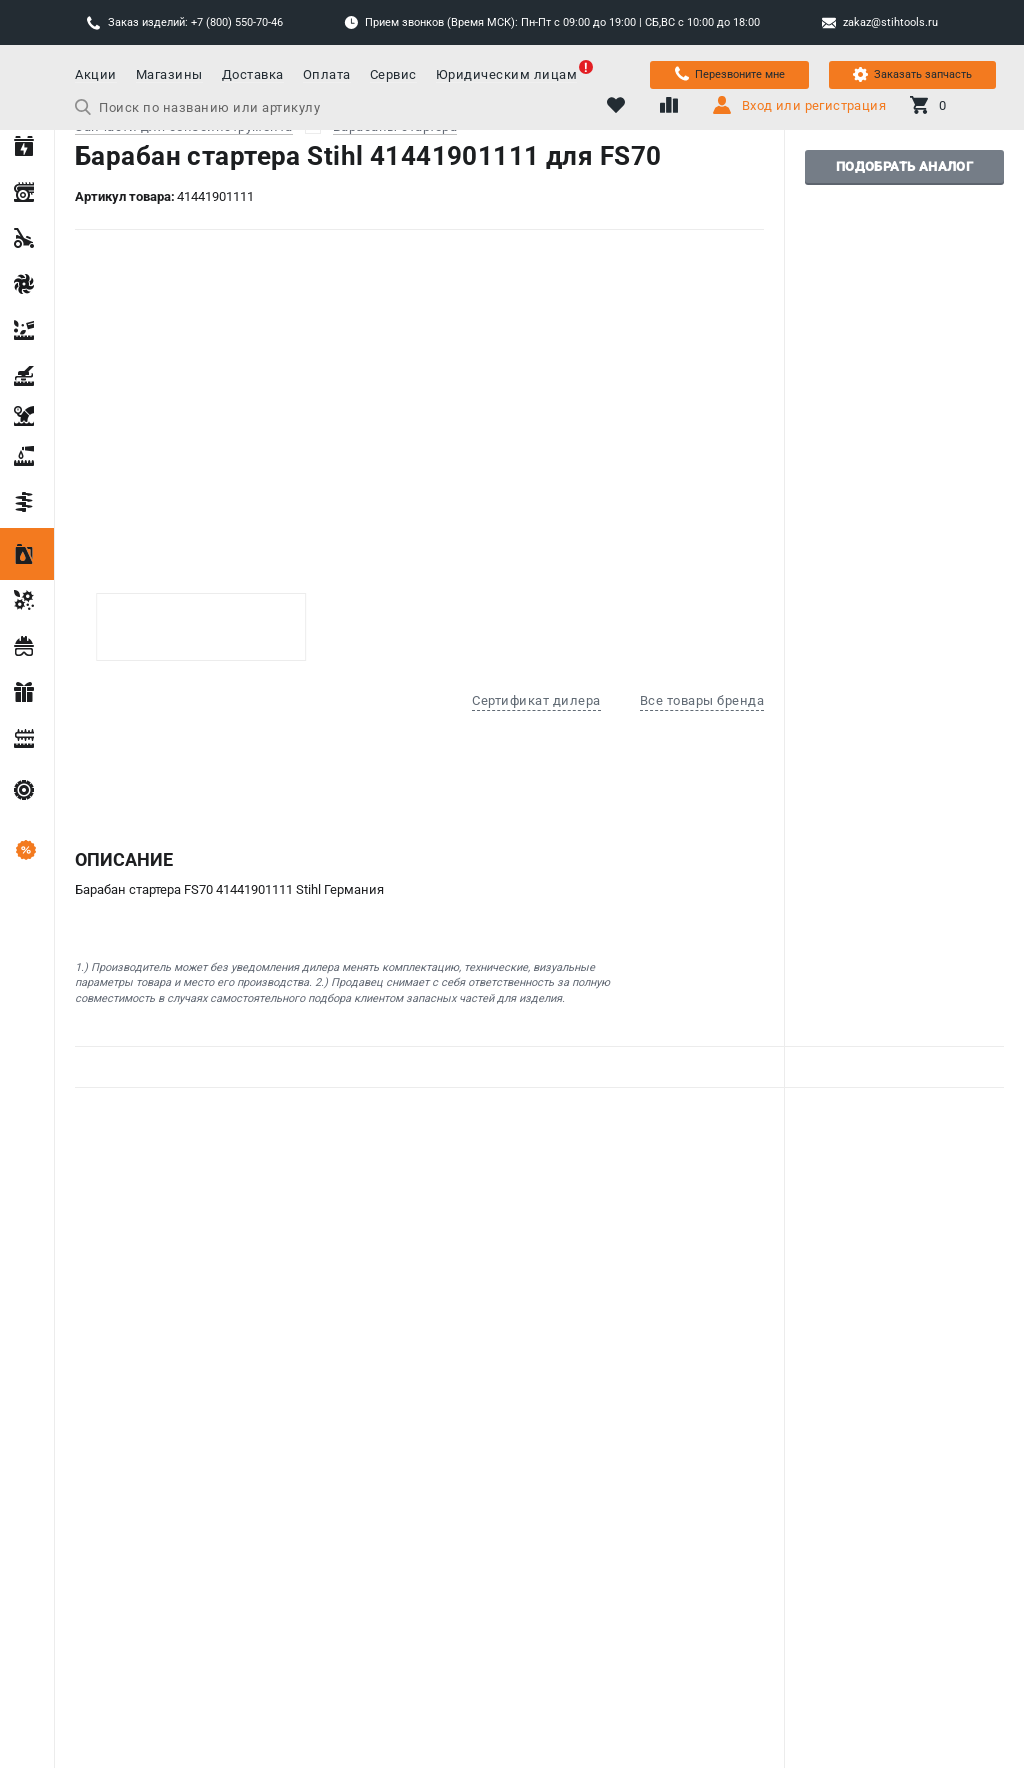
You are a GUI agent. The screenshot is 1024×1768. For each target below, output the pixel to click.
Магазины (169, 74)
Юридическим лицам (507, 74)
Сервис (393, 74)
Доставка (253, 74)
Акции (96, 74)
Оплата (327, 74)
